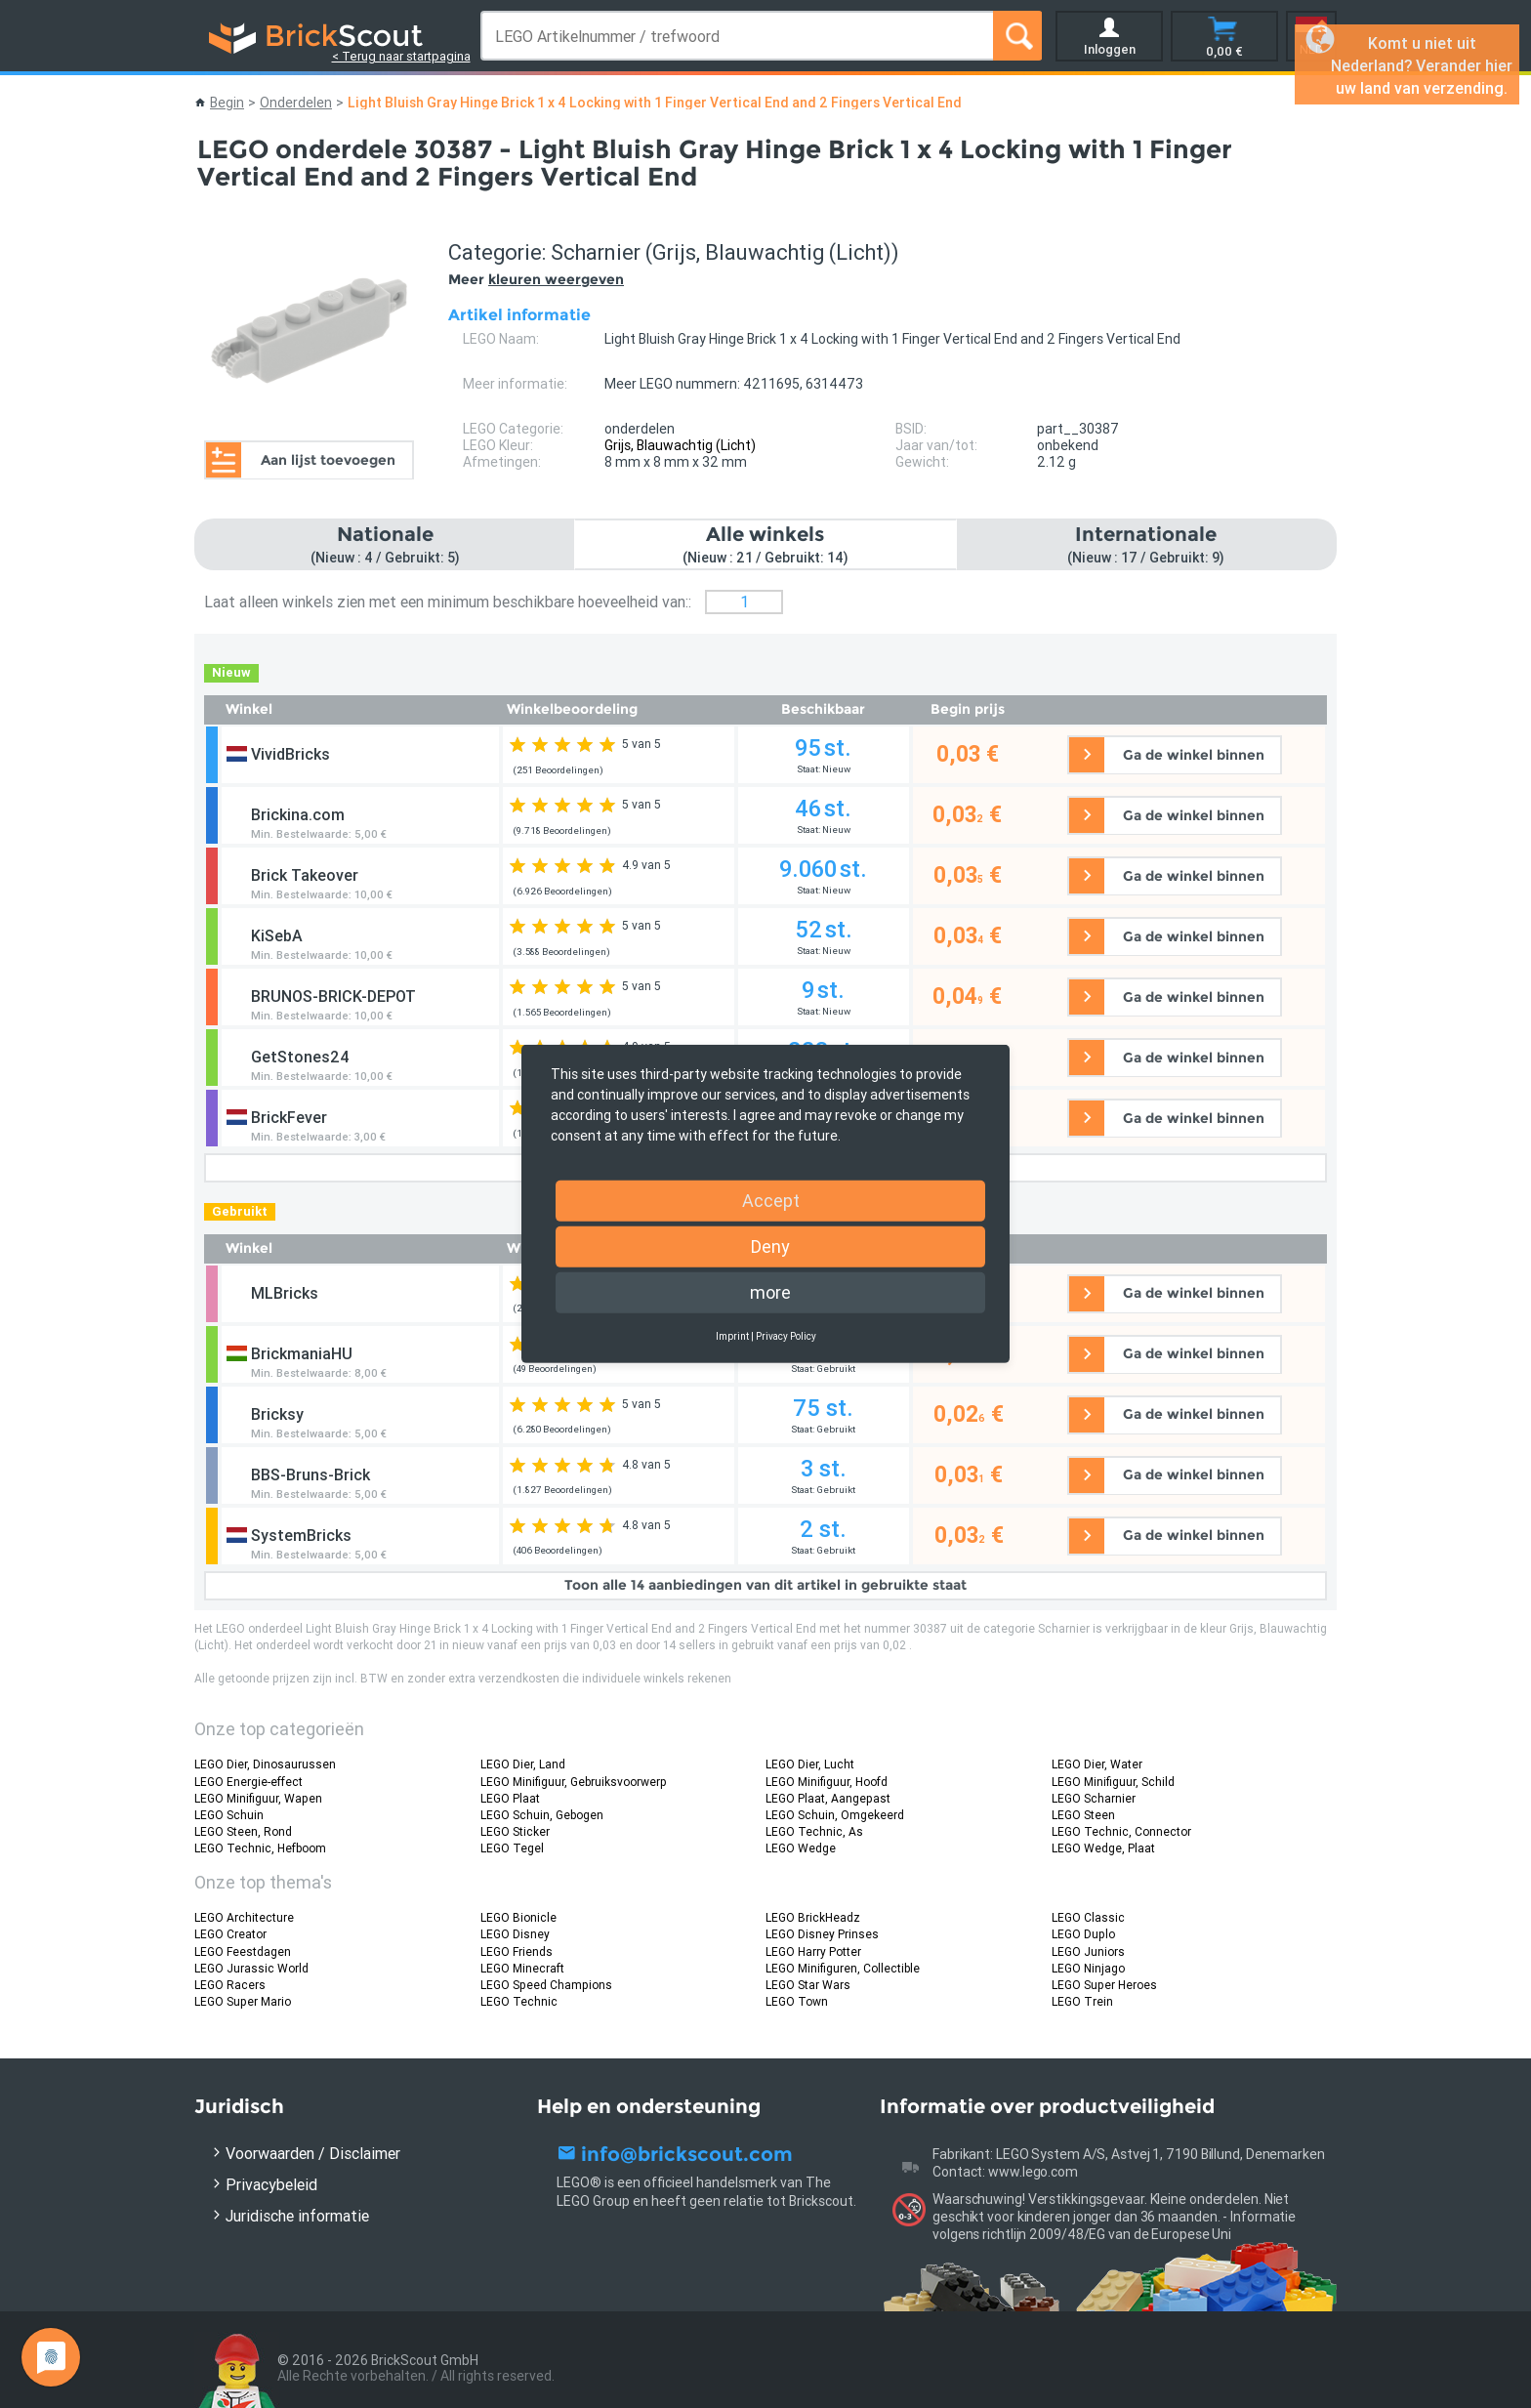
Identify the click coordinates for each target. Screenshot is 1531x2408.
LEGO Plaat (510, 1798)
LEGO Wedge (801, 1848)
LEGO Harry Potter (813, 1951)
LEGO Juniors (1088, 1951)
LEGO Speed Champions (546, 1984)
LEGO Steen (1083, 1814)
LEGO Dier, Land (522, 1764)
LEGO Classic (1088, 1917)
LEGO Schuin (229, 1814)
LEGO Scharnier (1094, 1798)
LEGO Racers (230, 1984)
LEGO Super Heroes (1104, 1984)
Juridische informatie (297, 2215)
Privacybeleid (271, 2184)
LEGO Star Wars (808, 1984)
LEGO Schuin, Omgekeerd (835, 1814)
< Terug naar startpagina (401, 56)
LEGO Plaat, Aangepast (828, 1798)
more (770, 1292)
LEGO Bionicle (518, 1917)
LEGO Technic (519, 2001)
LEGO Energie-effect (248, 1781)
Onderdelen (296, 102)
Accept (771, 1200)
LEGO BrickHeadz (813, 1917)
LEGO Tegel (512, 1848)
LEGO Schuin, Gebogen (541, 1814)
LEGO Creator (230, 1934)
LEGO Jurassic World (251, 1968)
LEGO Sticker (515, 1831)
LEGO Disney (515, 1934)
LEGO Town (797, 2001)
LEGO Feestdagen (242, 1951)
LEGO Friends (516, 1951)
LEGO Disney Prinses (822, 1934)
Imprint (732, 1336)
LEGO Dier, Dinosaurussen (265, 1764)
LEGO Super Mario (242, 2001)
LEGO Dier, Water (1097, 1764)
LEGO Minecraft (522, 1968)
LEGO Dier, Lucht (810, 1764)
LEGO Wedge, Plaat (1103, 1848)
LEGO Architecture (244, 1917)
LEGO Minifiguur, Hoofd (827, 1781)
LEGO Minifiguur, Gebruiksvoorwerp (573, 1781)
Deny (770, 1246)
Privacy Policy (786, 1336)
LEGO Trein (1082, 2001)
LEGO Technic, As (814, 1831)
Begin (227, 102)
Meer (536, 279)
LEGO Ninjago (1088, 1968)
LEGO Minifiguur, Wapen (258, 1798)
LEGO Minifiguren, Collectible (843, 1968)
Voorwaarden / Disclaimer (313, 2153)
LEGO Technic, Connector (1121, 1831)
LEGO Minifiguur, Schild (1113, 1781)
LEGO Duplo (1083, 1934)
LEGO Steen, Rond (243, 1831)
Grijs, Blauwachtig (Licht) (680, 445)
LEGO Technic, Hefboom (260, 1848)
